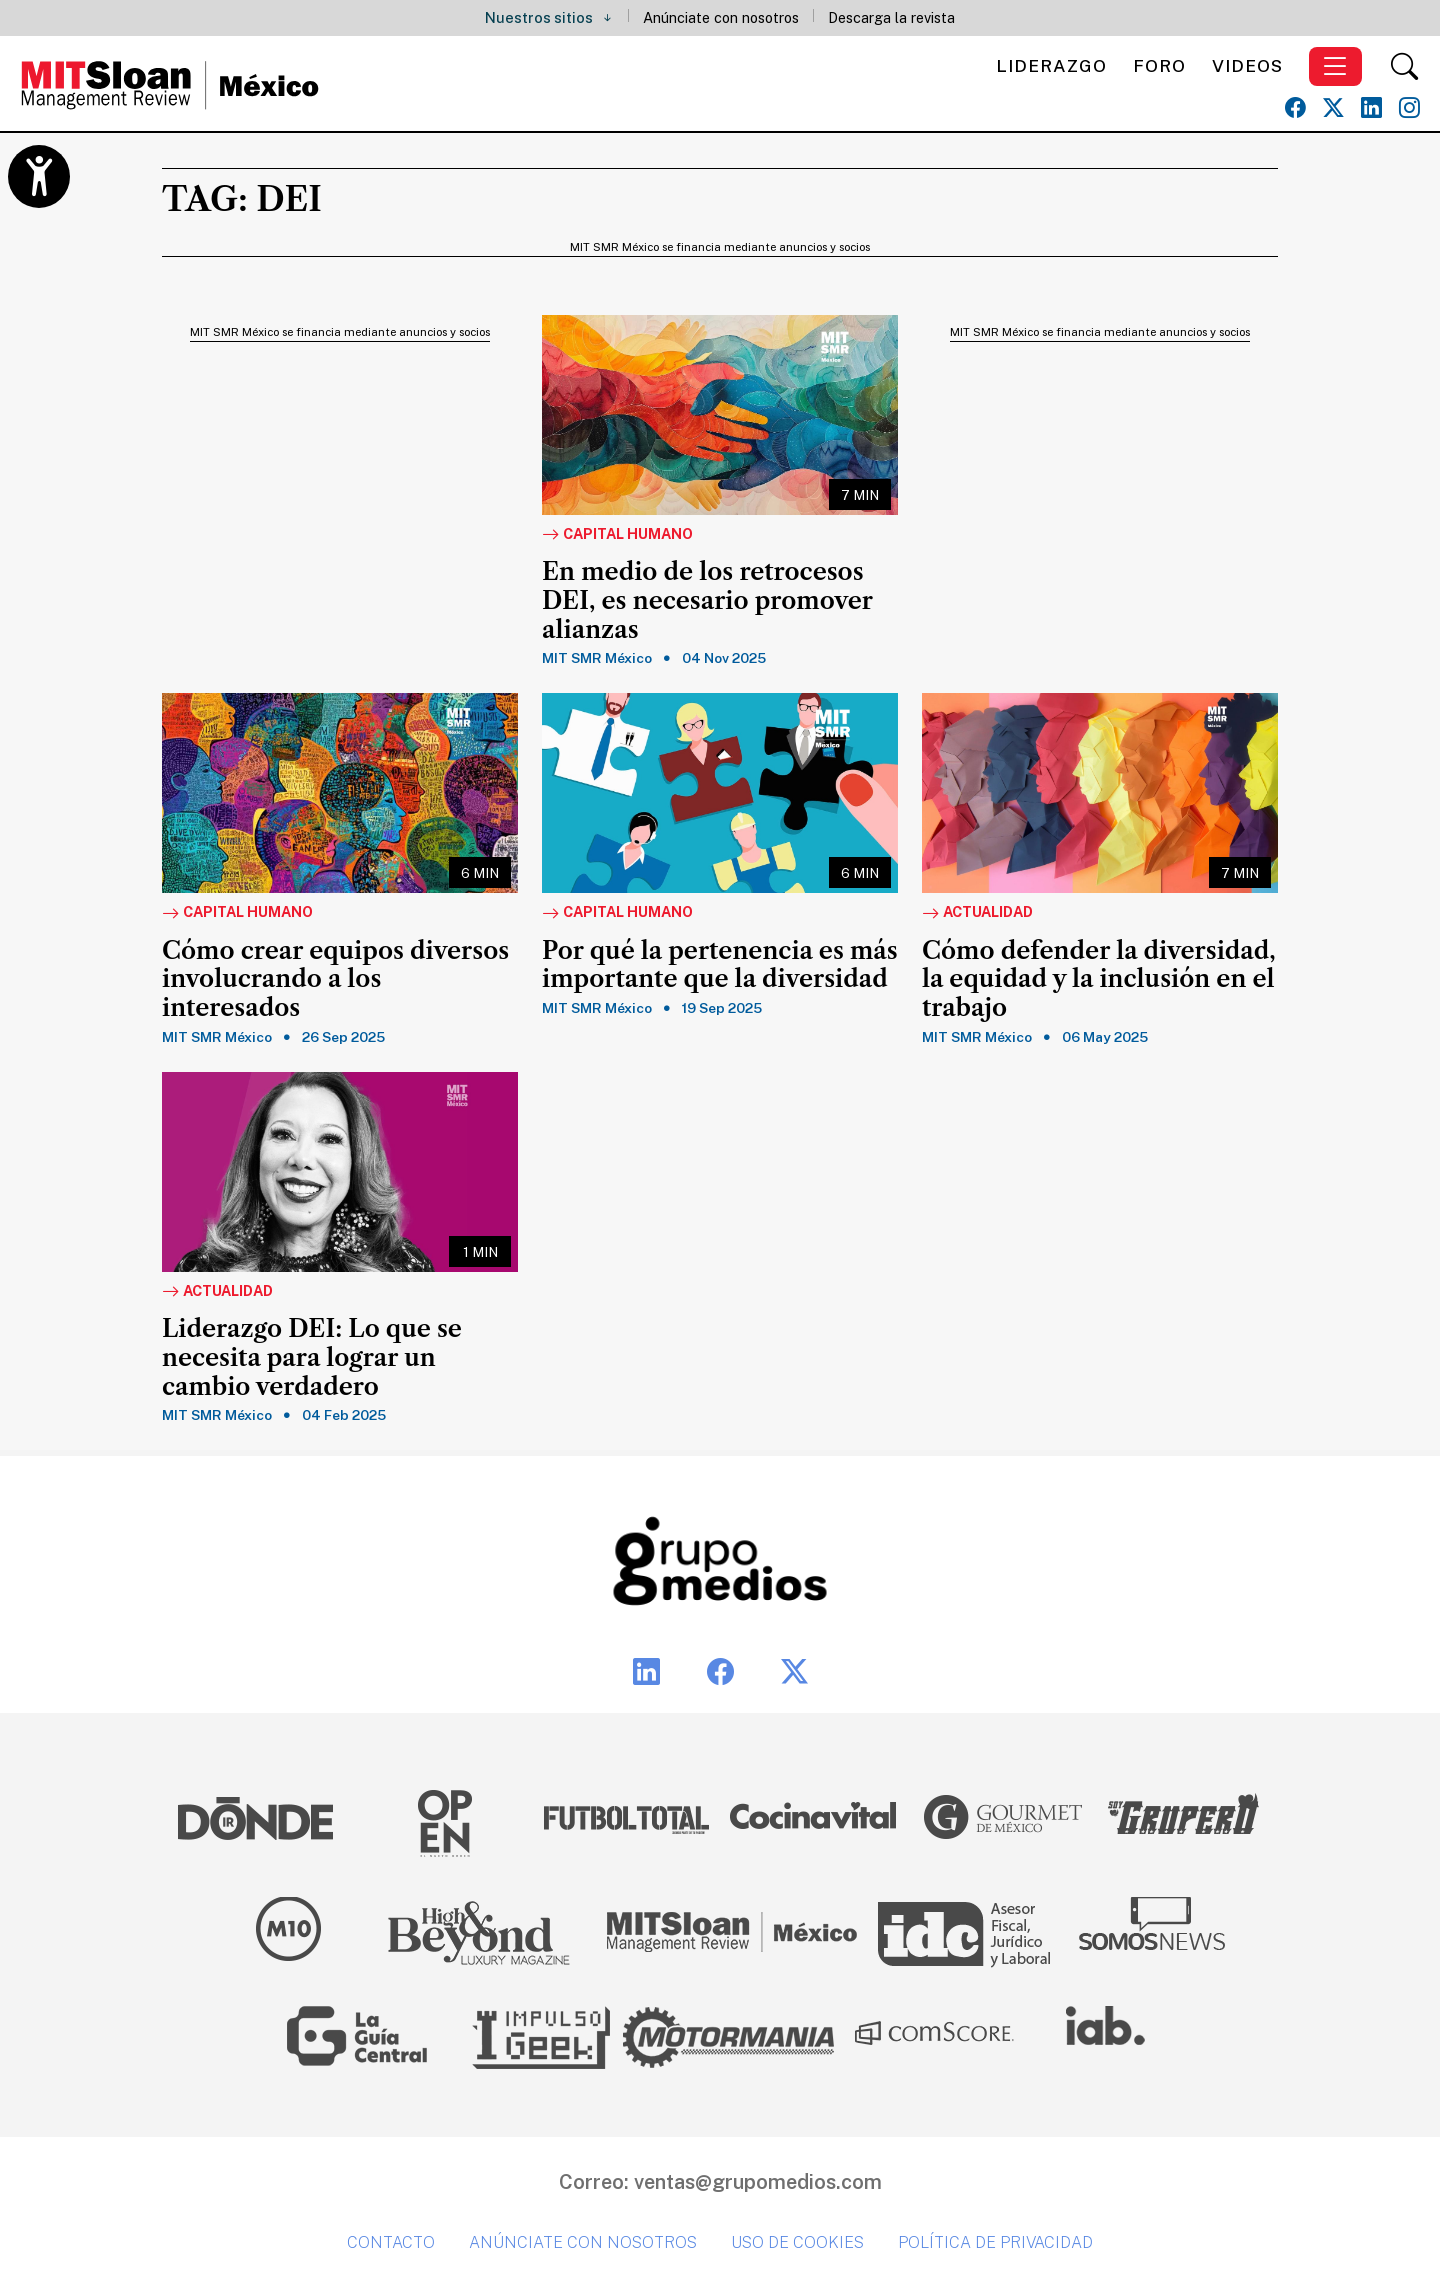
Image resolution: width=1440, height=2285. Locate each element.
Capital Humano (617, 535)
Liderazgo (1051, 65)
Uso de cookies (797, 2242)
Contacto (391, 2242)
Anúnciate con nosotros (721, 17)
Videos (1247, 65)
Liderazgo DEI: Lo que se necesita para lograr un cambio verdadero (312, 1358)
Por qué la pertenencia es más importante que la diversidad (720, 965)
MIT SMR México (597, 658)
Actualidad (977, 913)
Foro (1159, 65)
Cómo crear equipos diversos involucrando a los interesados (335, 980)
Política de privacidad (995, 2242)
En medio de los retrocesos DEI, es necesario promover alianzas (707, 601)
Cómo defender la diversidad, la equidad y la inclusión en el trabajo (1099, 980)
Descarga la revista (891, 17)
